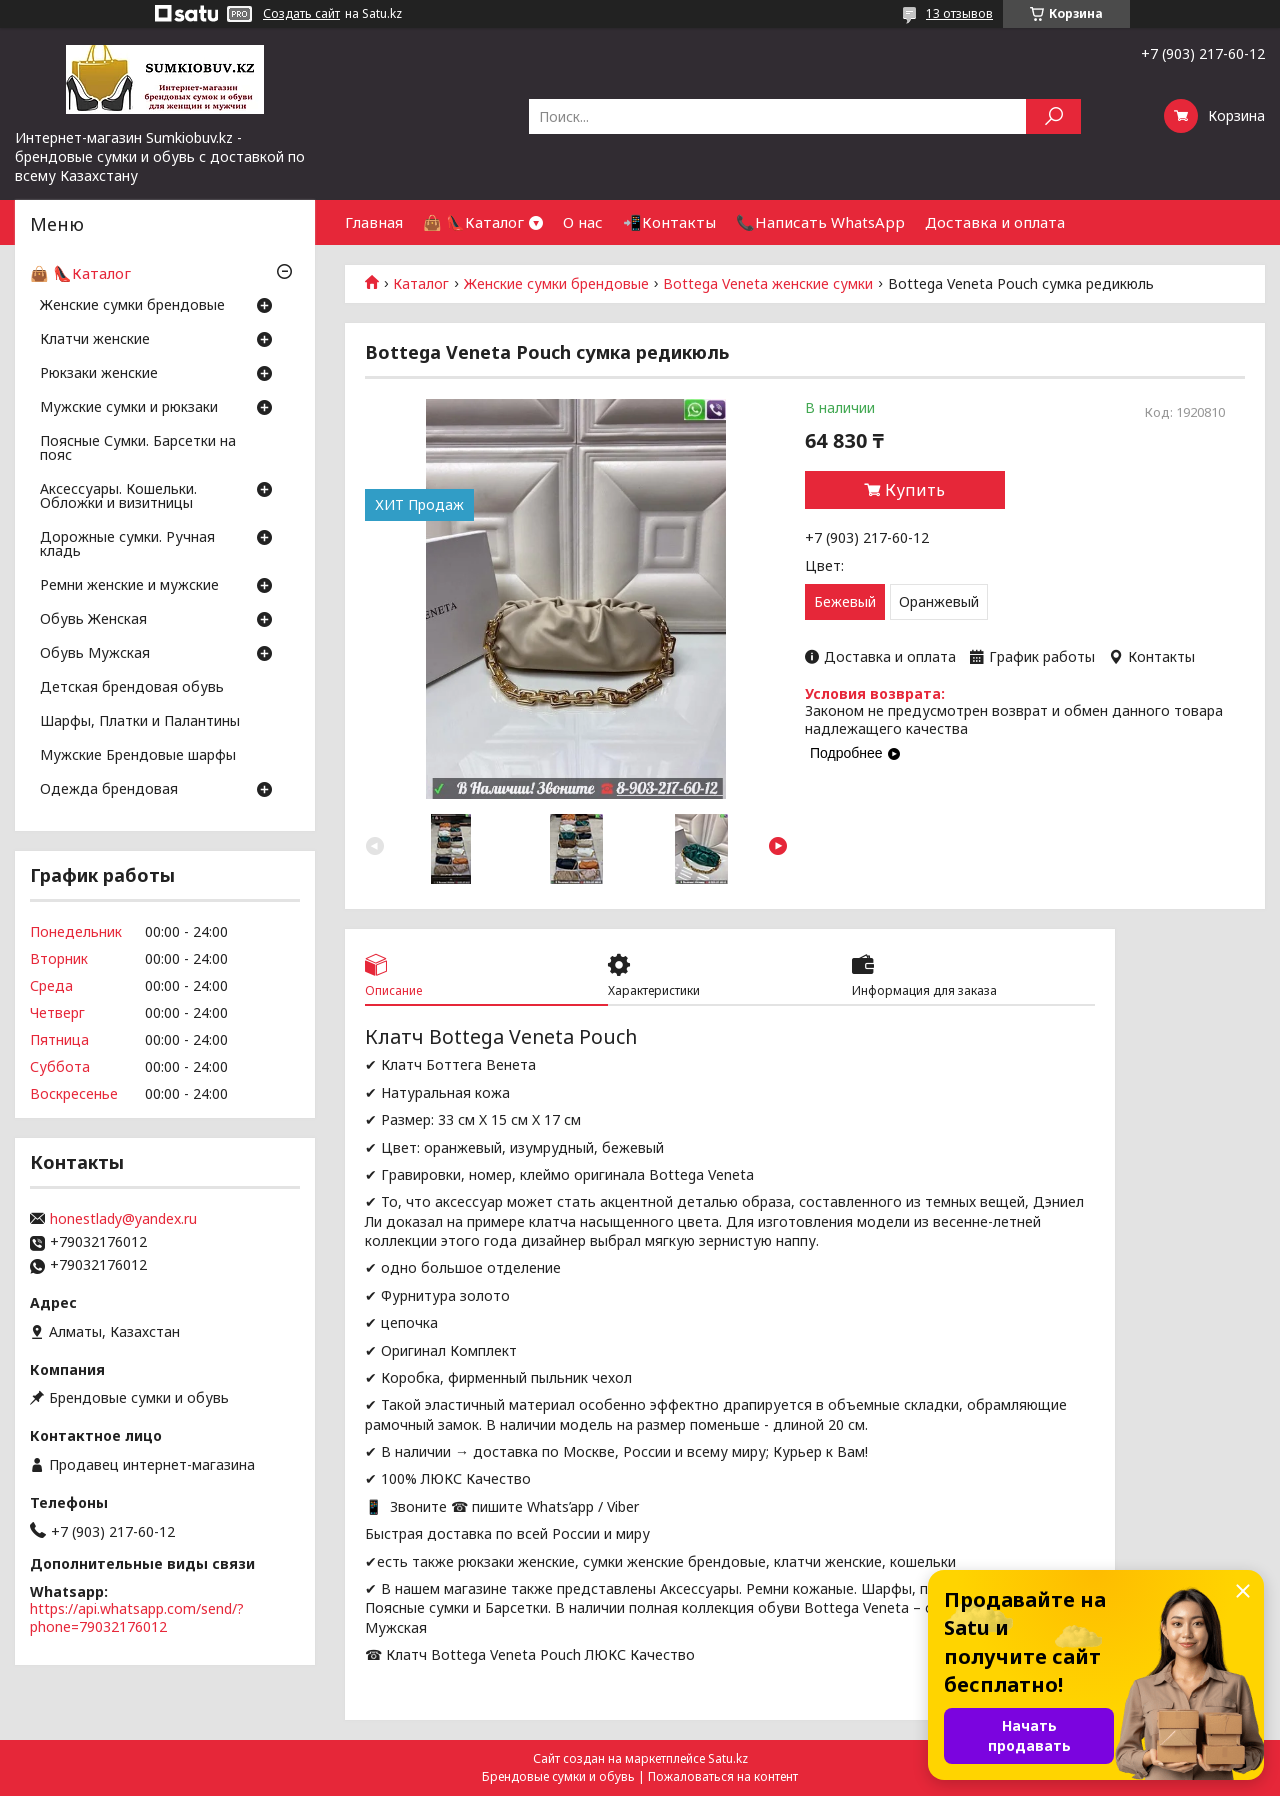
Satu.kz (728, 1758)
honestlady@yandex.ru (123, 1219)
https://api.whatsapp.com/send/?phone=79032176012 (137, 1617)
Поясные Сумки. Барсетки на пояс (138, 449)
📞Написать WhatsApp (820, 222)
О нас (583, 222)
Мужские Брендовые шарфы (138, 756)
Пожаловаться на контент (723, 1776)
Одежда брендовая (109, 790)
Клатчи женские (95, 340)
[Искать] (1053, 116)
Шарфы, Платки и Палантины (140, 722)
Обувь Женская (93, 620)
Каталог (421, 284)
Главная (374, 222)
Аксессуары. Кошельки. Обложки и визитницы (118, 497)
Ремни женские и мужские (129, 586)
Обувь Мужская (95, 654)
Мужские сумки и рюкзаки (129, 408)
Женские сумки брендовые (556, 284)
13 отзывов (959, 13)
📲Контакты (669, 222)
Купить (915, 490)
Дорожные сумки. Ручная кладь (127, 545)
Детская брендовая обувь (132, 688)
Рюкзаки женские (99, 374)
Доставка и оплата (995, 222)
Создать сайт (301, 14)
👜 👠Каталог (473, 222)
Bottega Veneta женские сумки (768, 284)
